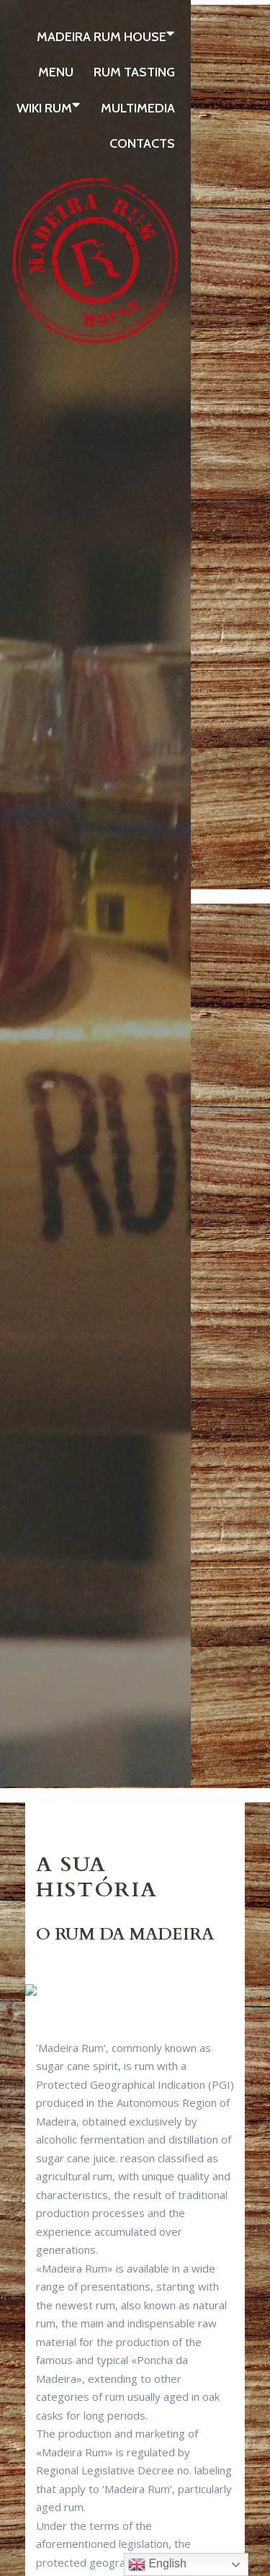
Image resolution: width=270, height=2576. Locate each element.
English (157, 2564)
